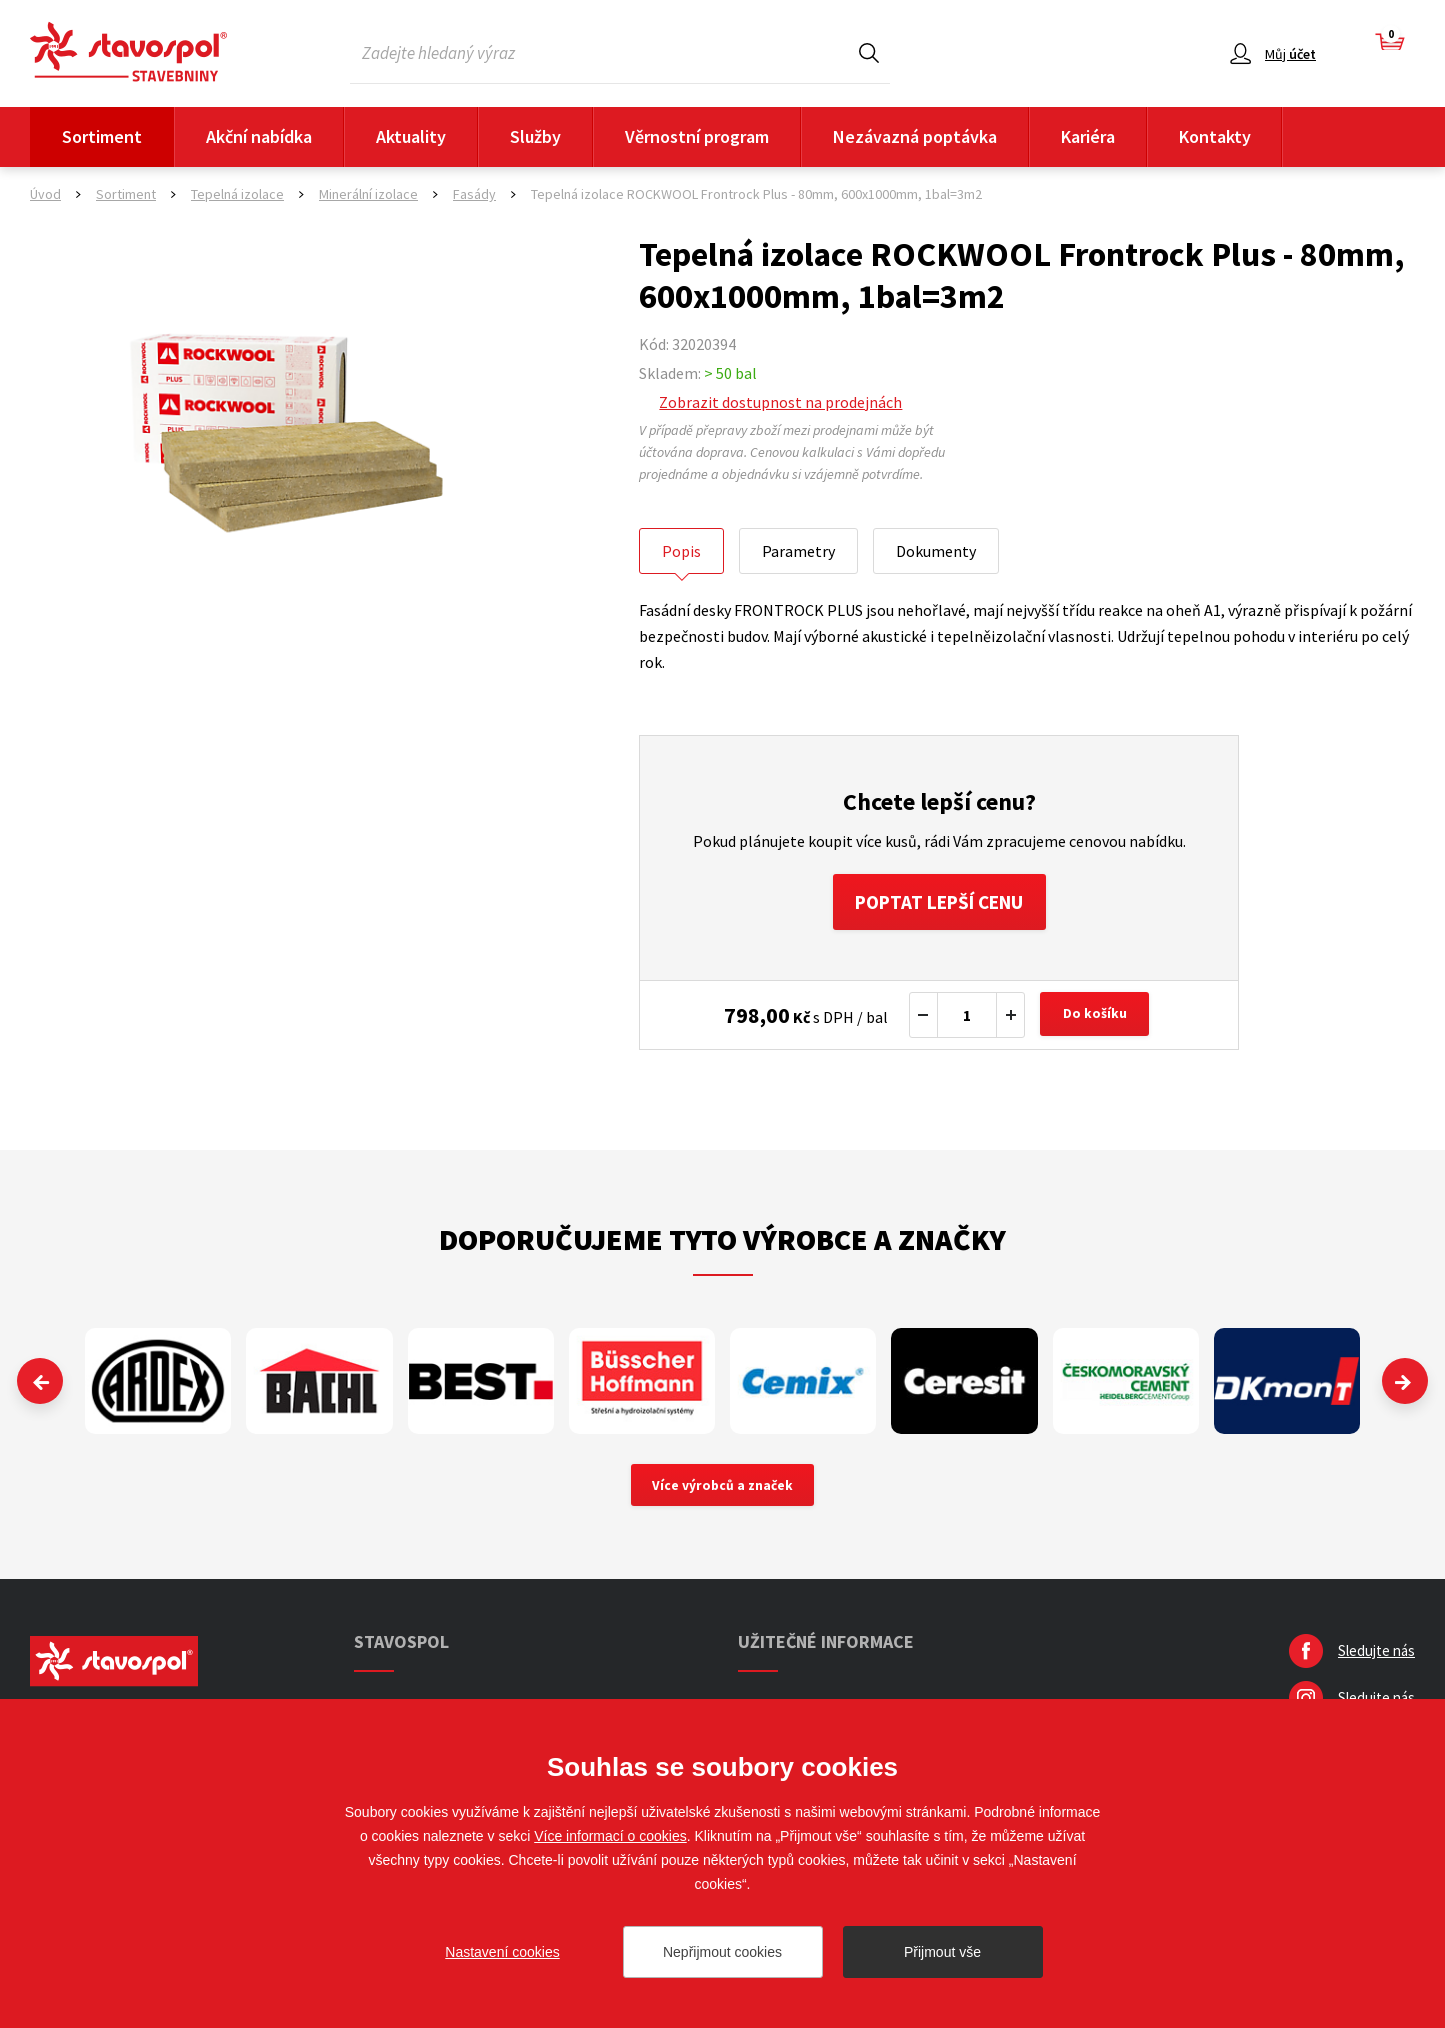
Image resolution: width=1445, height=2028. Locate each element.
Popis (681, 551)
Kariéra (1088, 136)
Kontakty (1215, 136)
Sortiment (102, 136)
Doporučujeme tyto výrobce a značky (722, 1243)
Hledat (869, 52)
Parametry (798, 551)
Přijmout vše (942, 1952)
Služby (535, 136)
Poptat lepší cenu (939, 903)
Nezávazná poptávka (915, 136)
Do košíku (1097, 1019)
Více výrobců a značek (722, 1490)
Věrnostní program (697, 136)
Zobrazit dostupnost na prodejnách (780, 402)
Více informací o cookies (610, 1836)
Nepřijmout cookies (722, 1952)
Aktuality (411, 136)
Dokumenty (936, 551)
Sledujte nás (1376, 1656)
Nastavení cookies (502, 1952)
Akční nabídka (259, 136)
